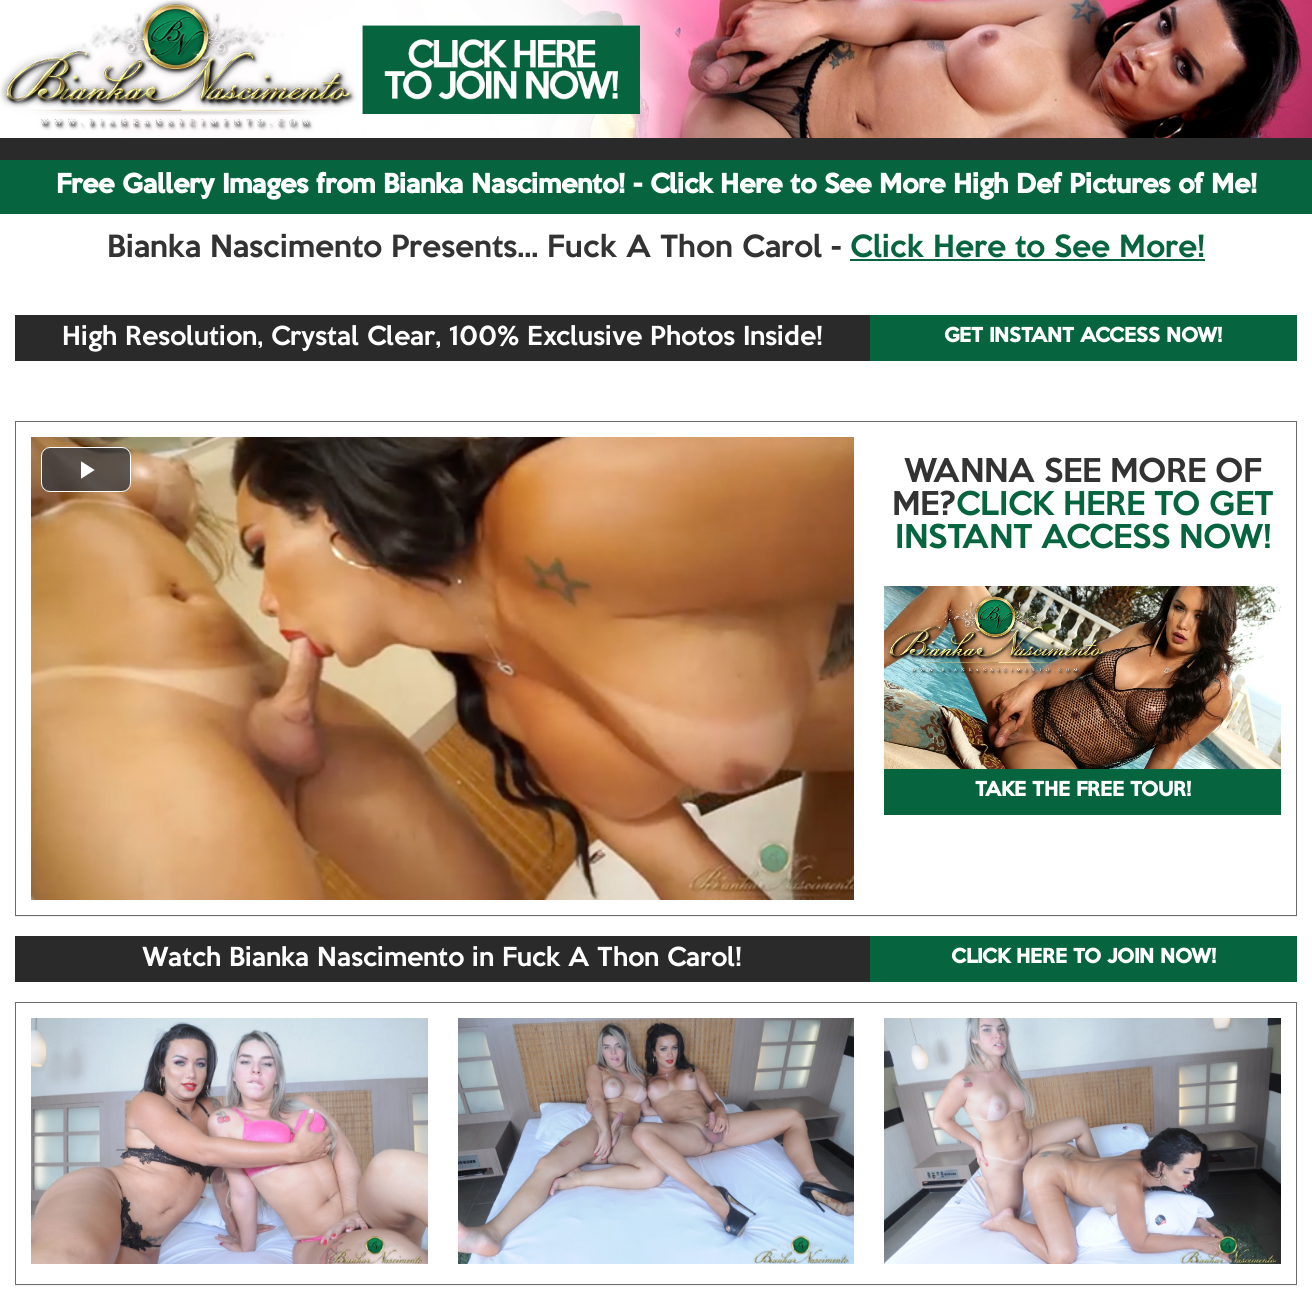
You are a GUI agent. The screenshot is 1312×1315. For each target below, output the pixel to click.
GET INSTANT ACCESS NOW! (1083, 337)
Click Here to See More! (1027, 249)
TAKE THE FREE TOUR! (1083, 791)
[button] (86, 469)
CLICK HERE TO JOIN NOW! (1083, 958)
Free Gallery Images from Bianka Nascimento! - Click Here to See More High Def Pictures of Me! (656, 186)
